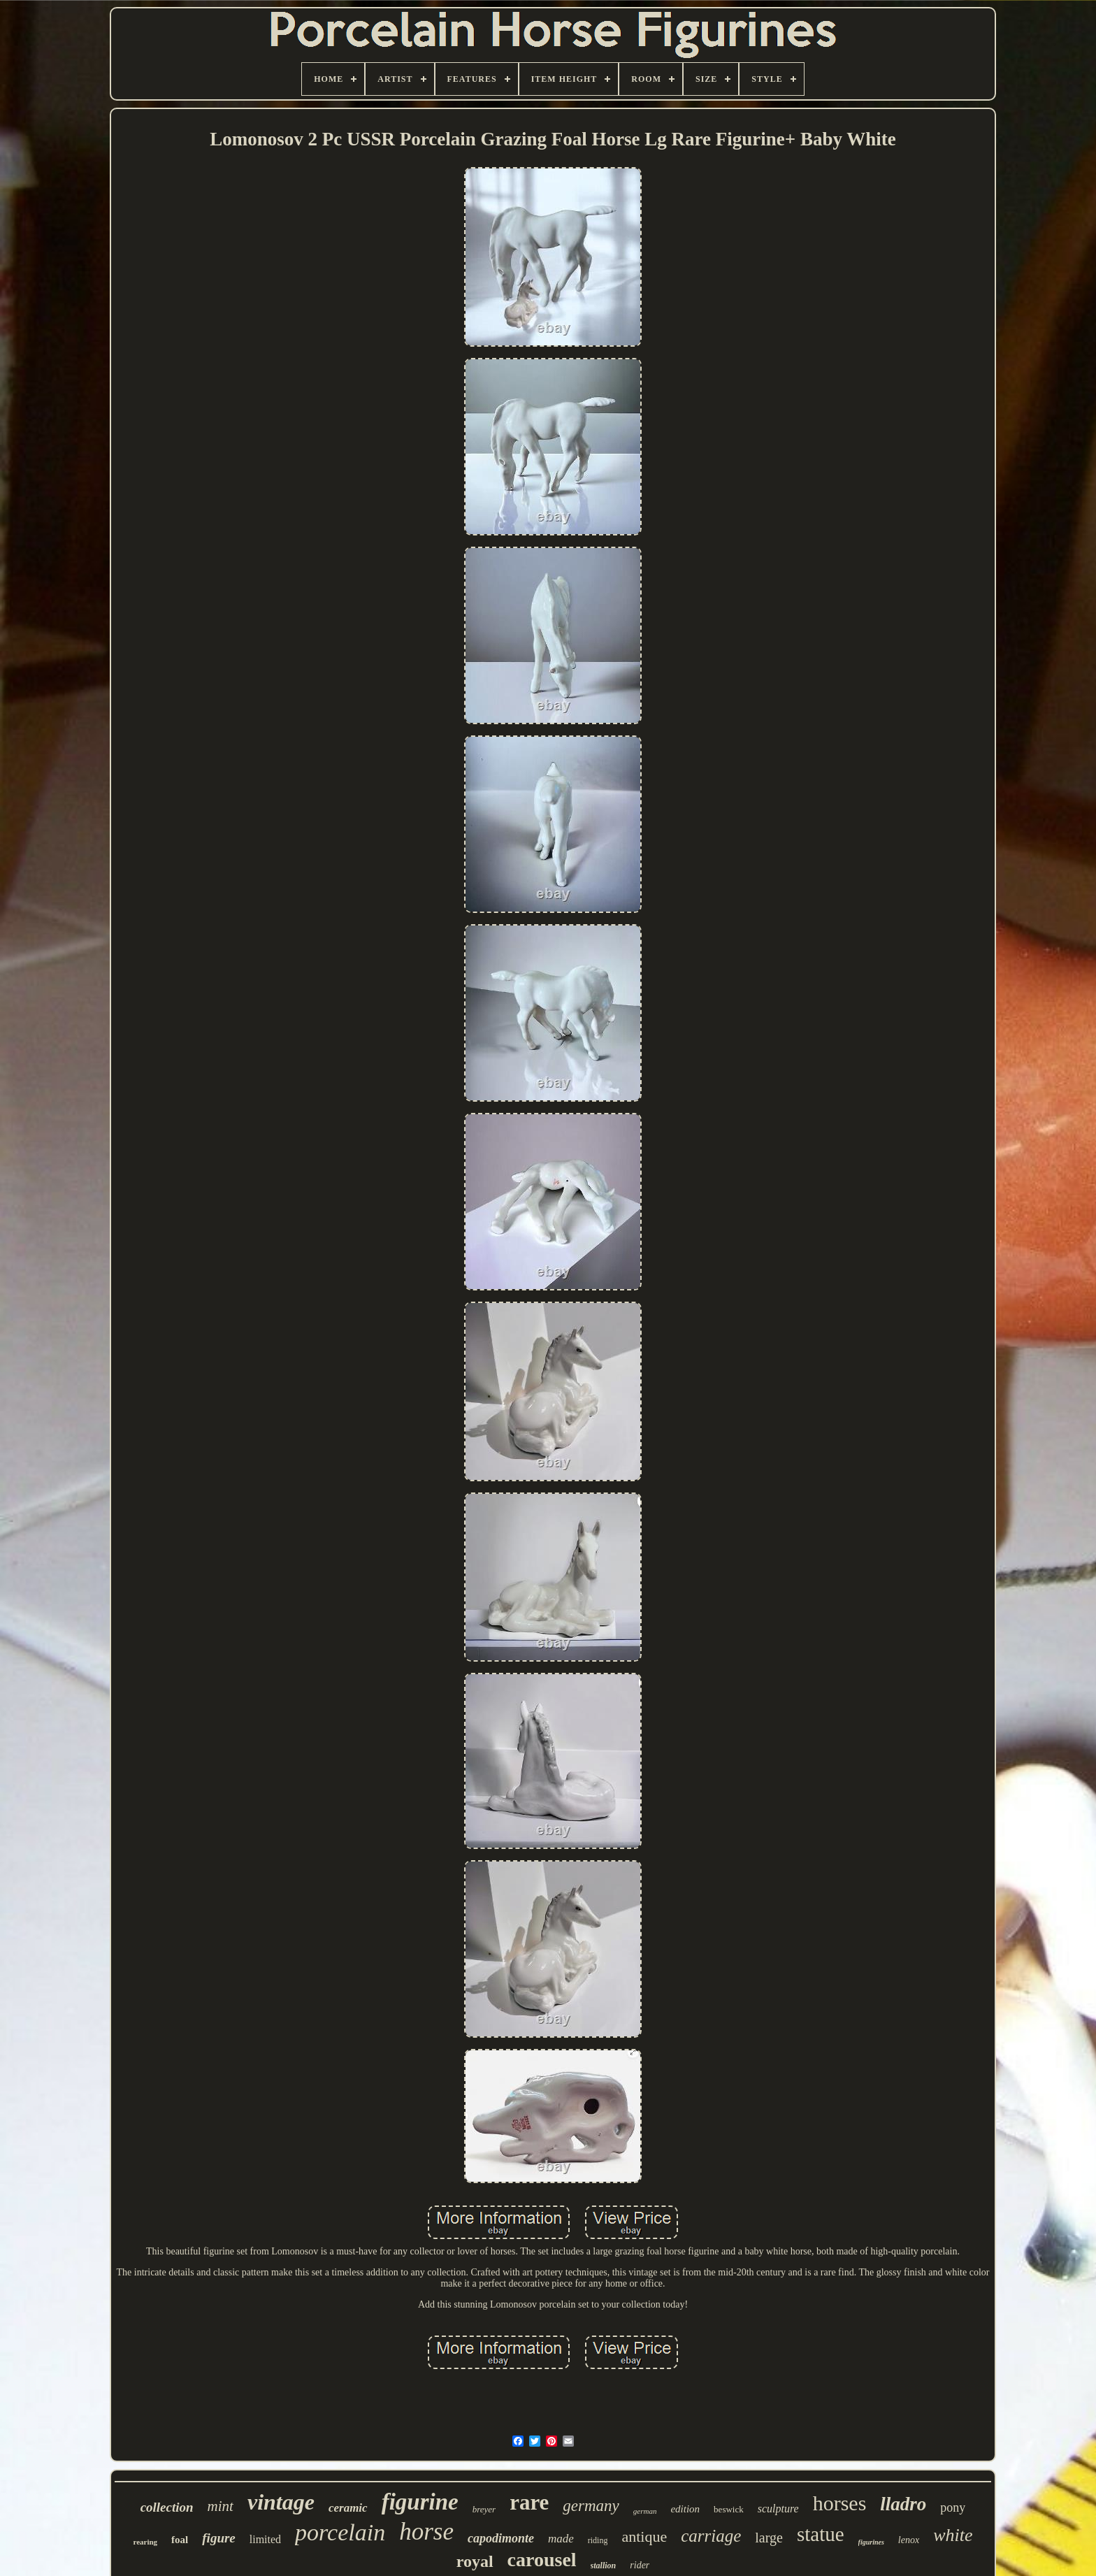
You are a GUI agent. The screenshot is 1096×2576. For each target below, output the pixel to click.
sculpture (778, 2508)
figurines (871, 2542)
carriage (711, 2535)
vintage (281, 2501)
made (561, 2538)
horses (840, 2502)
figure (219, 2538)
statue (820, 2534)
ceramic (348, 2507)
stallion (603, 2565)
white (952, 2535)
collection (167, 2507)
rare (529, 2502)
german (645, 2511)
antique (644, 2536)
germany (591, 2505)
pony (952, 2507)
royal (474, 2561)
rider (639, 2565)
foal (179, 2539)
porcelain (340, 2532)
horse (426, 2531)
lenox (908, 2540)
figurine (420, 2501)
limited (265, 2539)
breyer (484, 2509)
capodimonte (501, 2538)
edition (685, 2508)
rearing (145, 2542)
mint (220, 2506)
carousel (542, 2559)
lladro (903, 2504)
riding (598, 2540)
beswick (729, 2509)
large (769, 2537)
